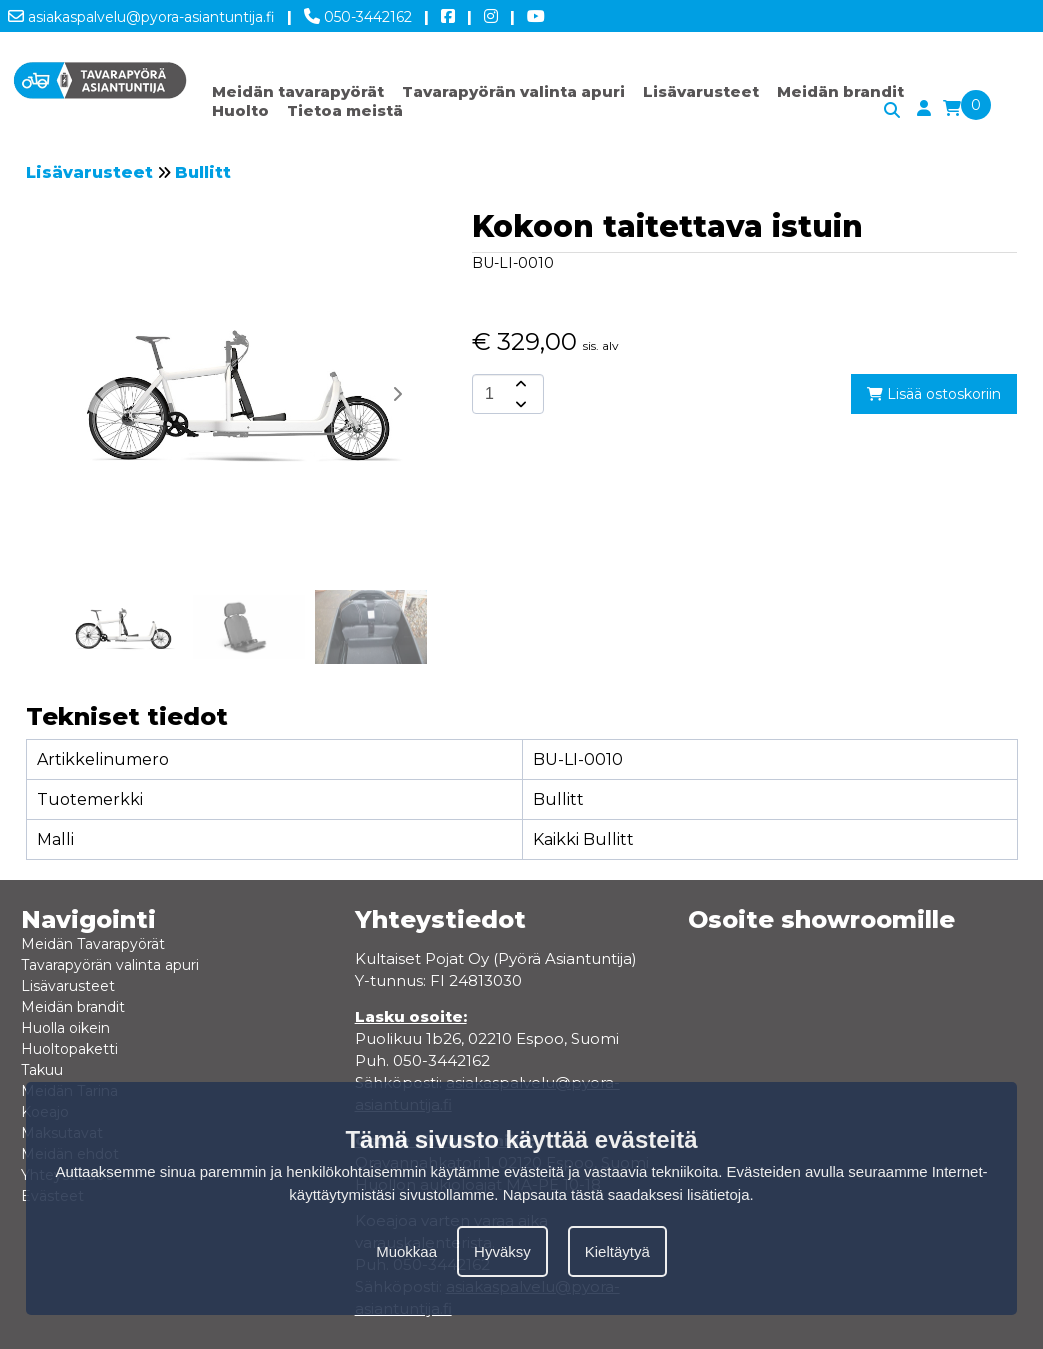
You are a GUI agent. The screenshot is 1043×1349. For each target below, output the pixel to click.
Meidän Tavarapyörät (93, 944)
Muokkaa (406, 1251)
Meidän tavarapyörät (298, 91)
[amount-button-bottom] (519, 404)
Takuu (42, 1070)
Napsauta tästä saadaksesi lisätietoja (626, 1194)
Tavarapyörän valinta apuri (513, 91)
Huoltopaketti (69, 1049)
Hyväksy (502, 1251)
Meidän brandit (840, 91)
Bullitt (203, 172)
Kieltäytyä (617, 1251)
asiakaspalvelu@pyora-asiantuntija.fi (141, 13)
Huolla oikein (65, 1028)
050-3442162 (358, 13)
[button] (397, 394)
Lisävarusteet (701, 91)
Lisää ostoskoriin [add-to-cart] (934, 394)
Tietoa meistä (345, 110)
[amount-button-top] (519, 384)
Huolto (240, 110)
